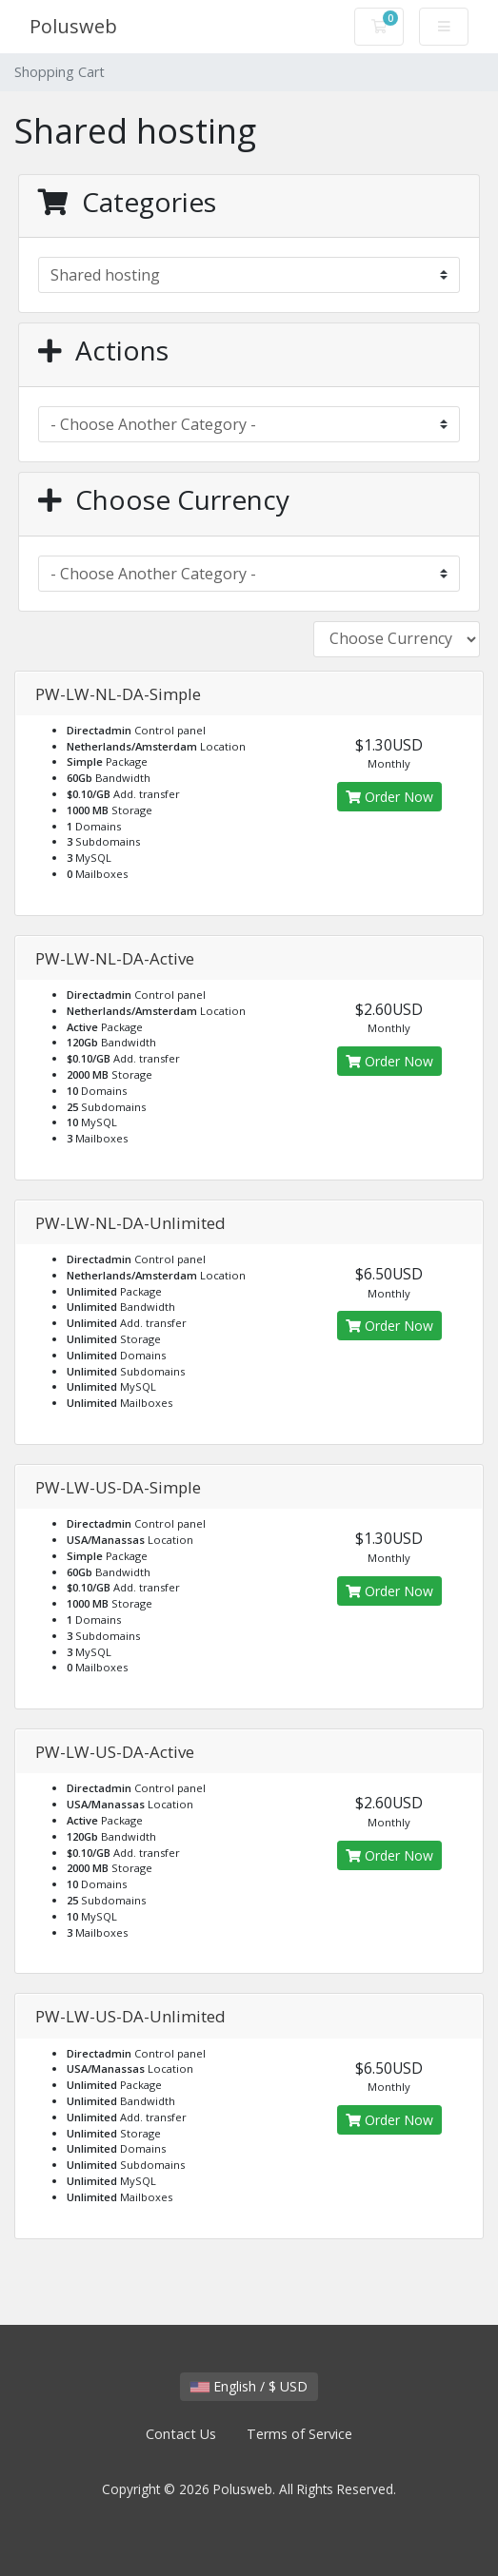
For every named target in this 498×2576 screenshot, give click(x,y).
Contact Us (181, 2434)
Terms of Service (299, 2434)
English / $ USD (249, 2386)
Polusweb (73, 26)
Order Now (389, 797)
